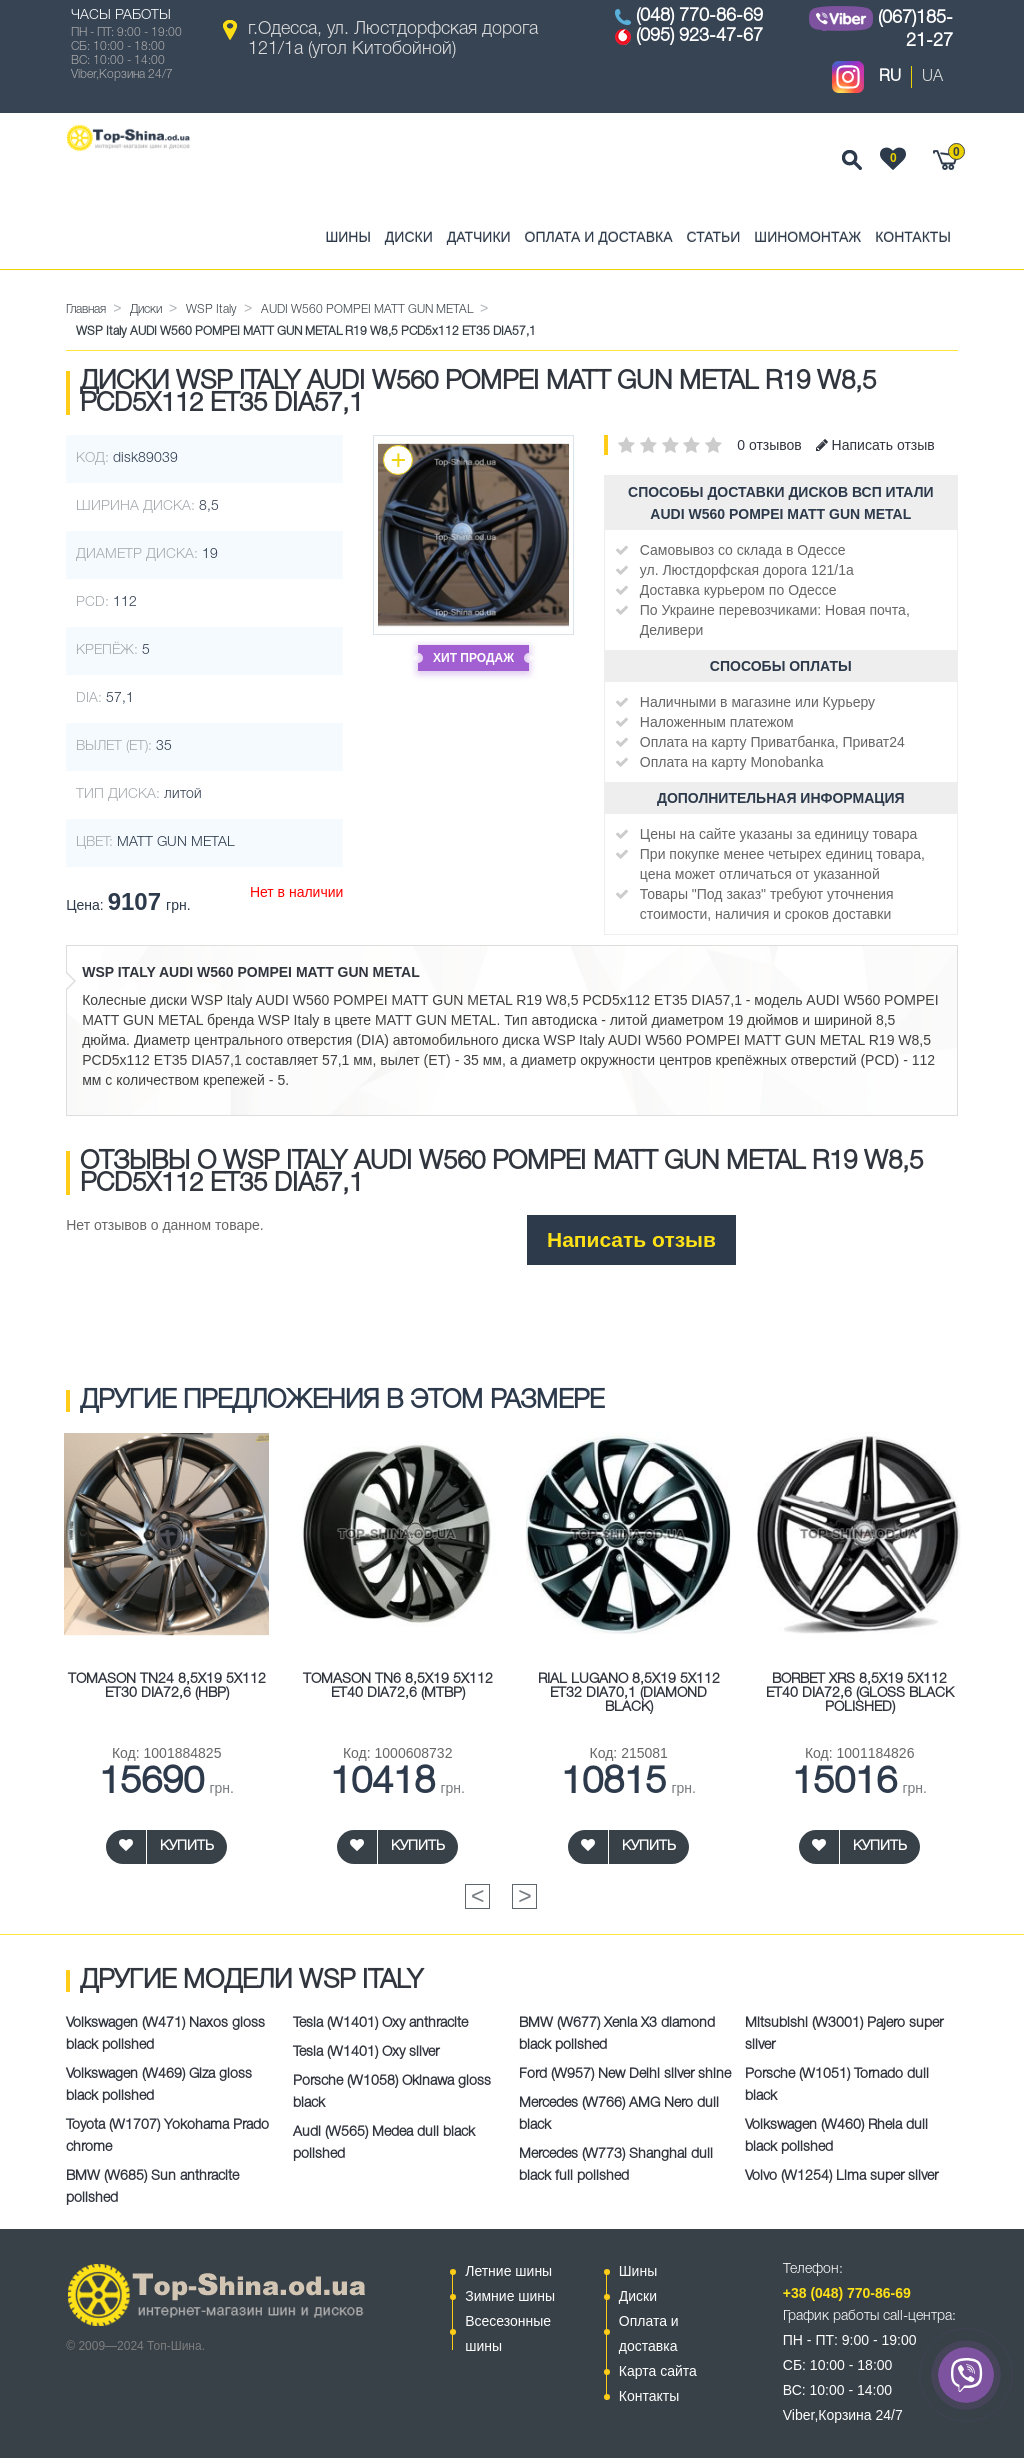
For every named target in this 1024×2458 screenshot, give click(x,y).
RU (890, 77)
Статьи (714, 237)
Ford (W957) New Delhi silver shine (625, 2074)
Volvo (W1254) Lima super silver (841, 2176)
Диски (409, 237)
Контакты (913, 237)
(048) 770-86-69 (699, 16)
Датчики (479, 237)
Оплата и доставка (599, 237)
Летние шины (508, 2271)
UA (932, 77)
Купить (187, 1846)
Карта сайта (658, 2371)
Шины (347, 237)
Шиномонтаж (807, 237)
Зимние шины (510, 2296)
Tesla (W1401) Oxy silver (366, 2052)
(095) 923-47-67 (699, 36)
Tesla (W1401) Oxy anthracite (380, 2023)
